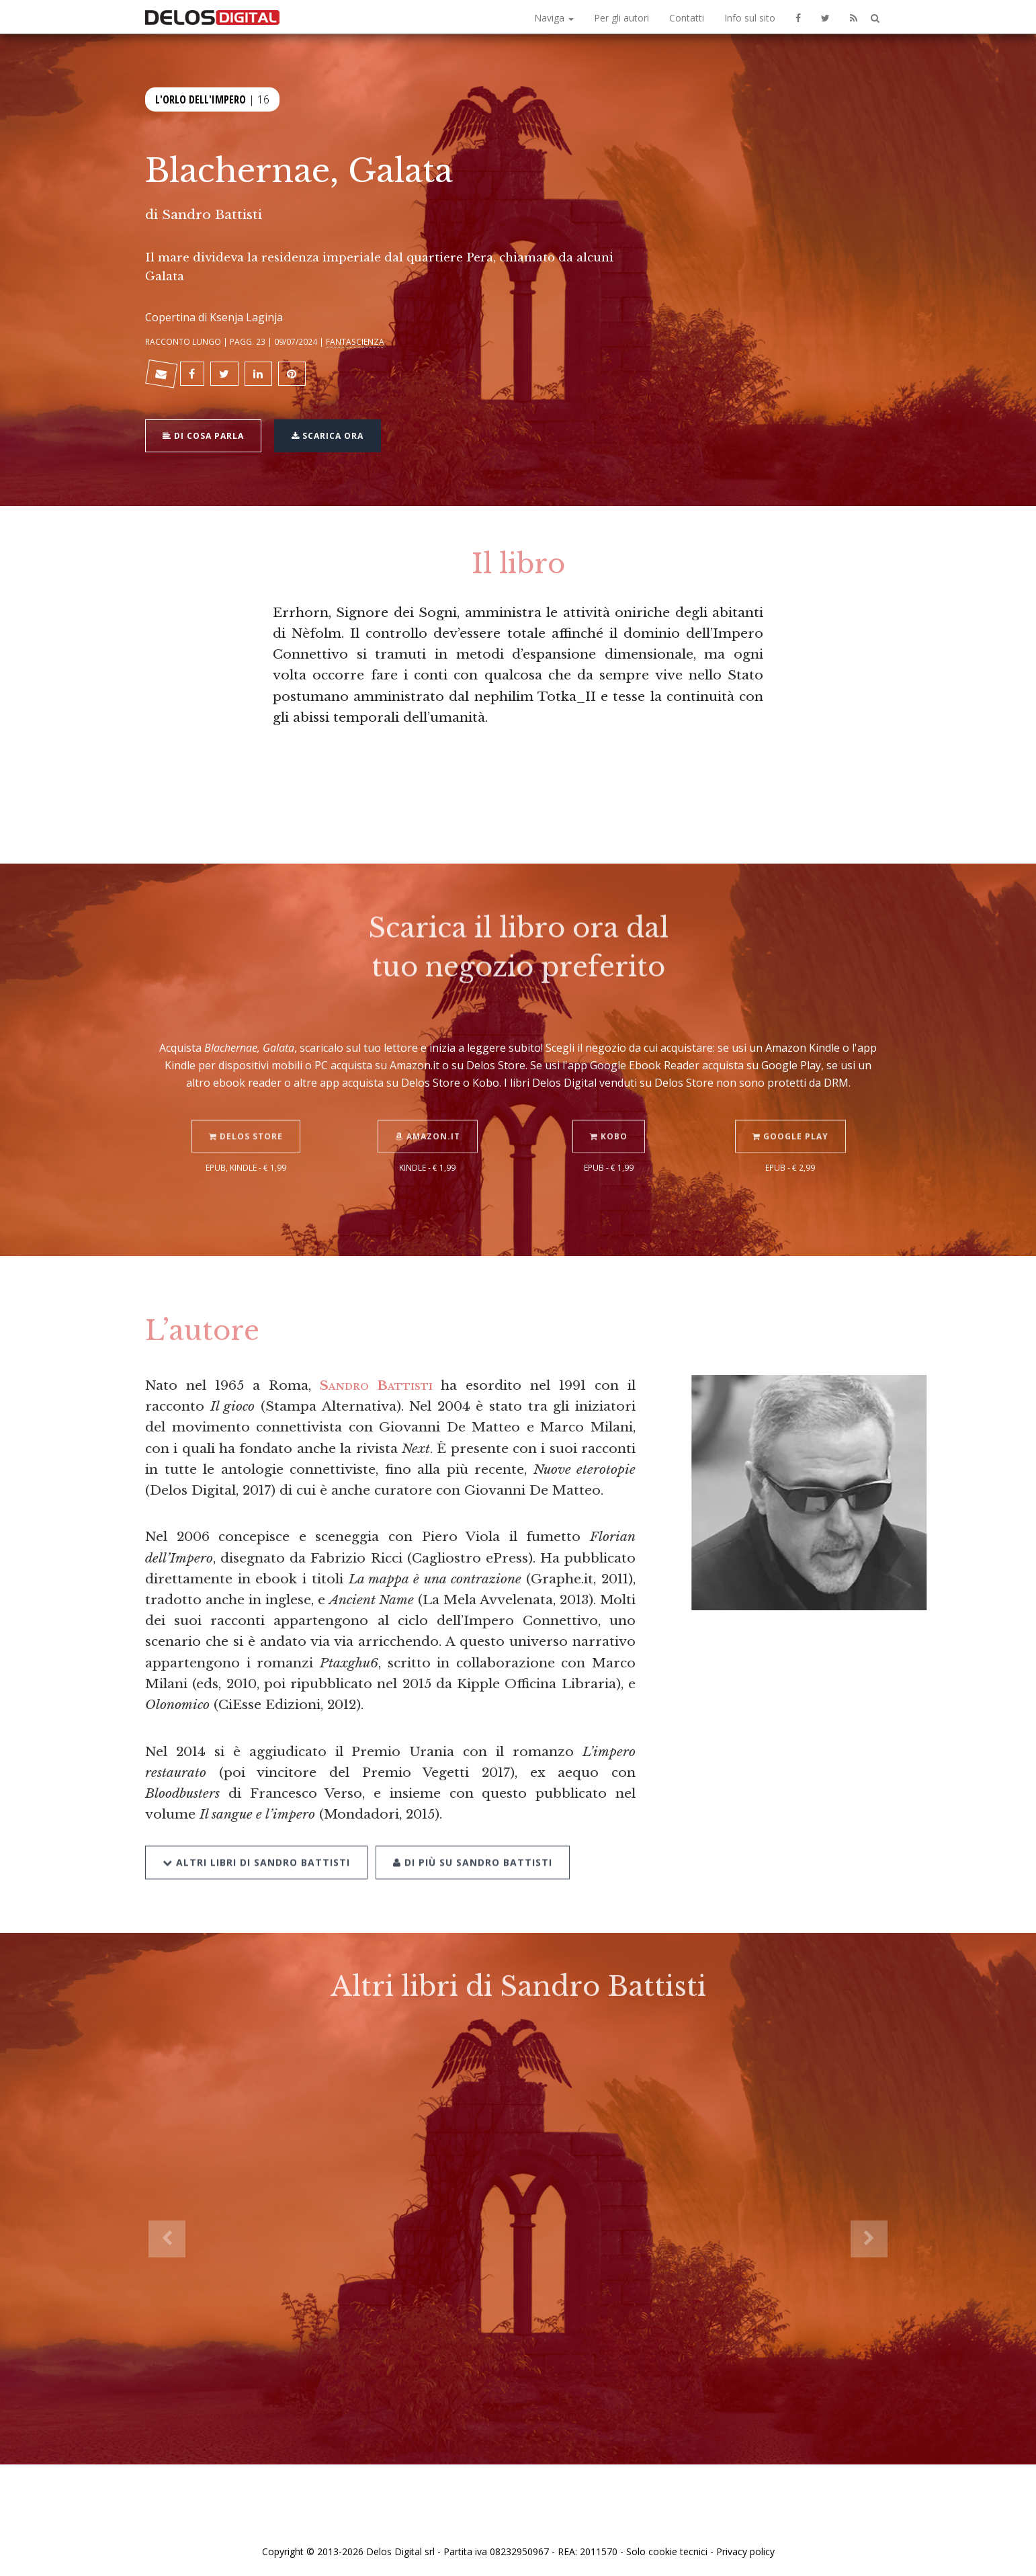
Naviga (554, 17)
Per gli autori (621, 17)
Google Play (790, 1119)
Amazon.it (427, 1119)
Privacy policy (745, 2551)
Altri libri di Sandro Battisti (256, 1844)
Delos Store (246, 1119)
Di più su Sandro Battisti (472, 1844)
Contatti (686, 17)
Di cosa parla (203, 434)
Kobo (609, 1119)
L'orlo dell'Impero (200, 98)
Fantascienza (355, 341)
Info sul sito (749, 17)
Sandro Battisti (212, 214)
